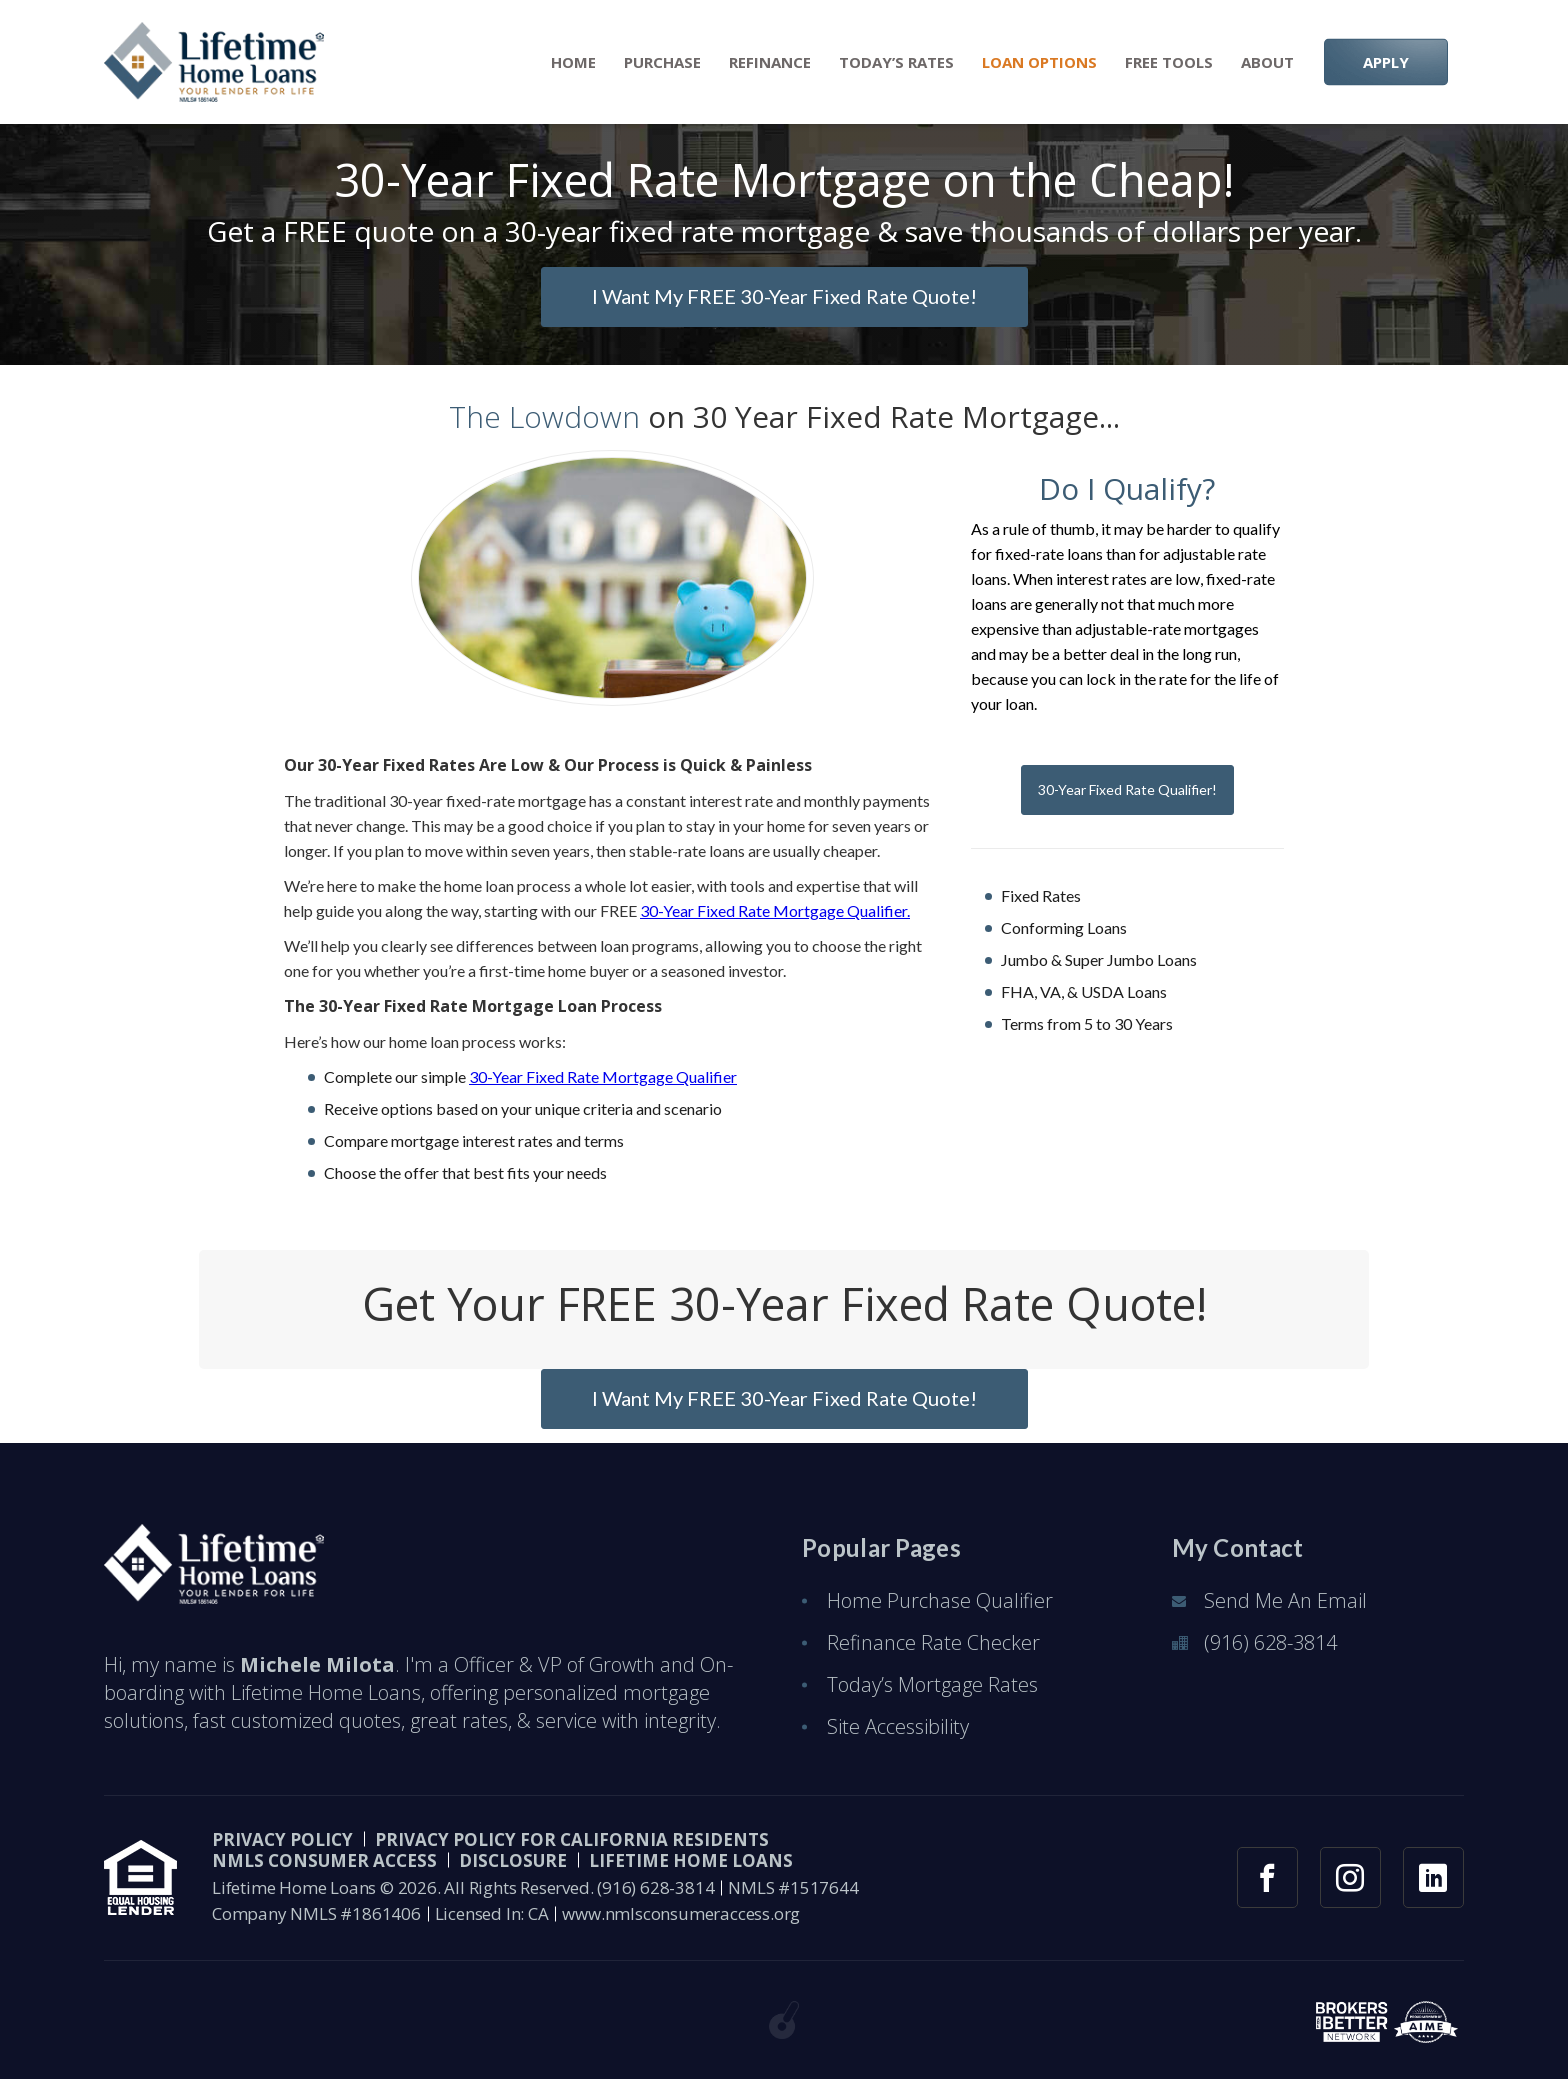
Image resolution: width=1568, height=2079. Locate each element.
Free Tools (1169, 62)
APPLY (1386, 62)
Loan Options (1039, 62)
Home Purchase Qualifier (940, 1600)
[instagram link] (1350, 1877)
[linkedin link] (1433, 1877)
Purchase (662, 62)
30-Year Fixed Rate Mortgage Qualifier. (775, 910)
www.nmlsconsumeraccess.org (681, 1913)
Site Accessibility (898, 1726)
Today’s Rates (896, 62)
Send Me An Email (1285, 1600)
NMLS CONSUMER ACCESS (324, 1860)
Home (573, 62)
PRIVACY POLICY (282, 1839)
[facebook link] (1267, 1877)
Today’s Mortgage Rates (932, 1684)
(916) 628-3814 (1270, 1642)
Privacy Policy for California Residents (572, 1839)
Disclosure (513, 1860)
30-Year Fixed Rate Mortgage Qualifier (603, 1076)
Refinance (770, 62)
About (1267, 62)
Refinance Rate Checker (933, 1642)
